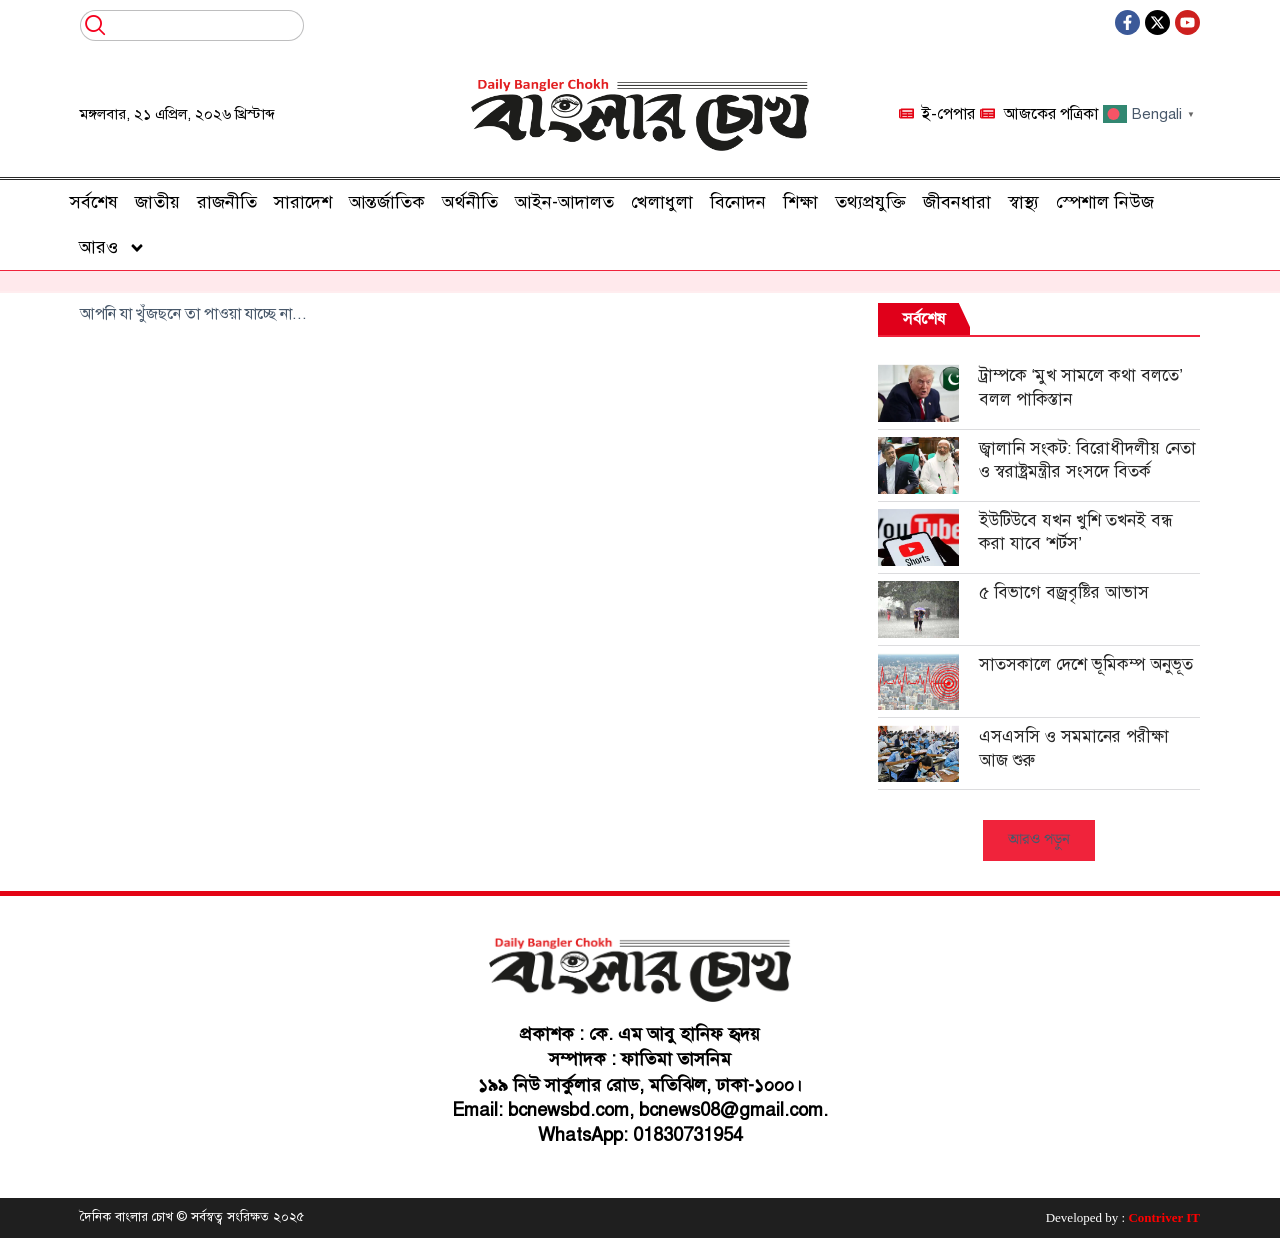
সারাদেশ (303, 202)
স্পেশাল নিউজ (1105, 202)
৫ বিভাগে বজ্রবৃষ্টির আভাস (1064, 592)
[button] (1039, 840)
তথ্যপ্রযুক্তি (870, 202)
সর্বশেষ (94, 202)
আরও (112, 248)
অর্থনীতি (470, 202)
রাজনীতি (227, 202)
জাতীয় (157, 202)
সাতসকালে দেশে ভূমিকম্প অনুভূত (1086, 664)
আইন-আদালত (564, 202)
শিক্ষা (800, 202)
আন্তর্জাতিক (387, 202)
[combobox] (192, 25)
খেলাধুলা (662, 202)
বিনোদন (738, 202)
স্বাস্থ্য (1023, 202)
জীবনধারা (957, 202)
